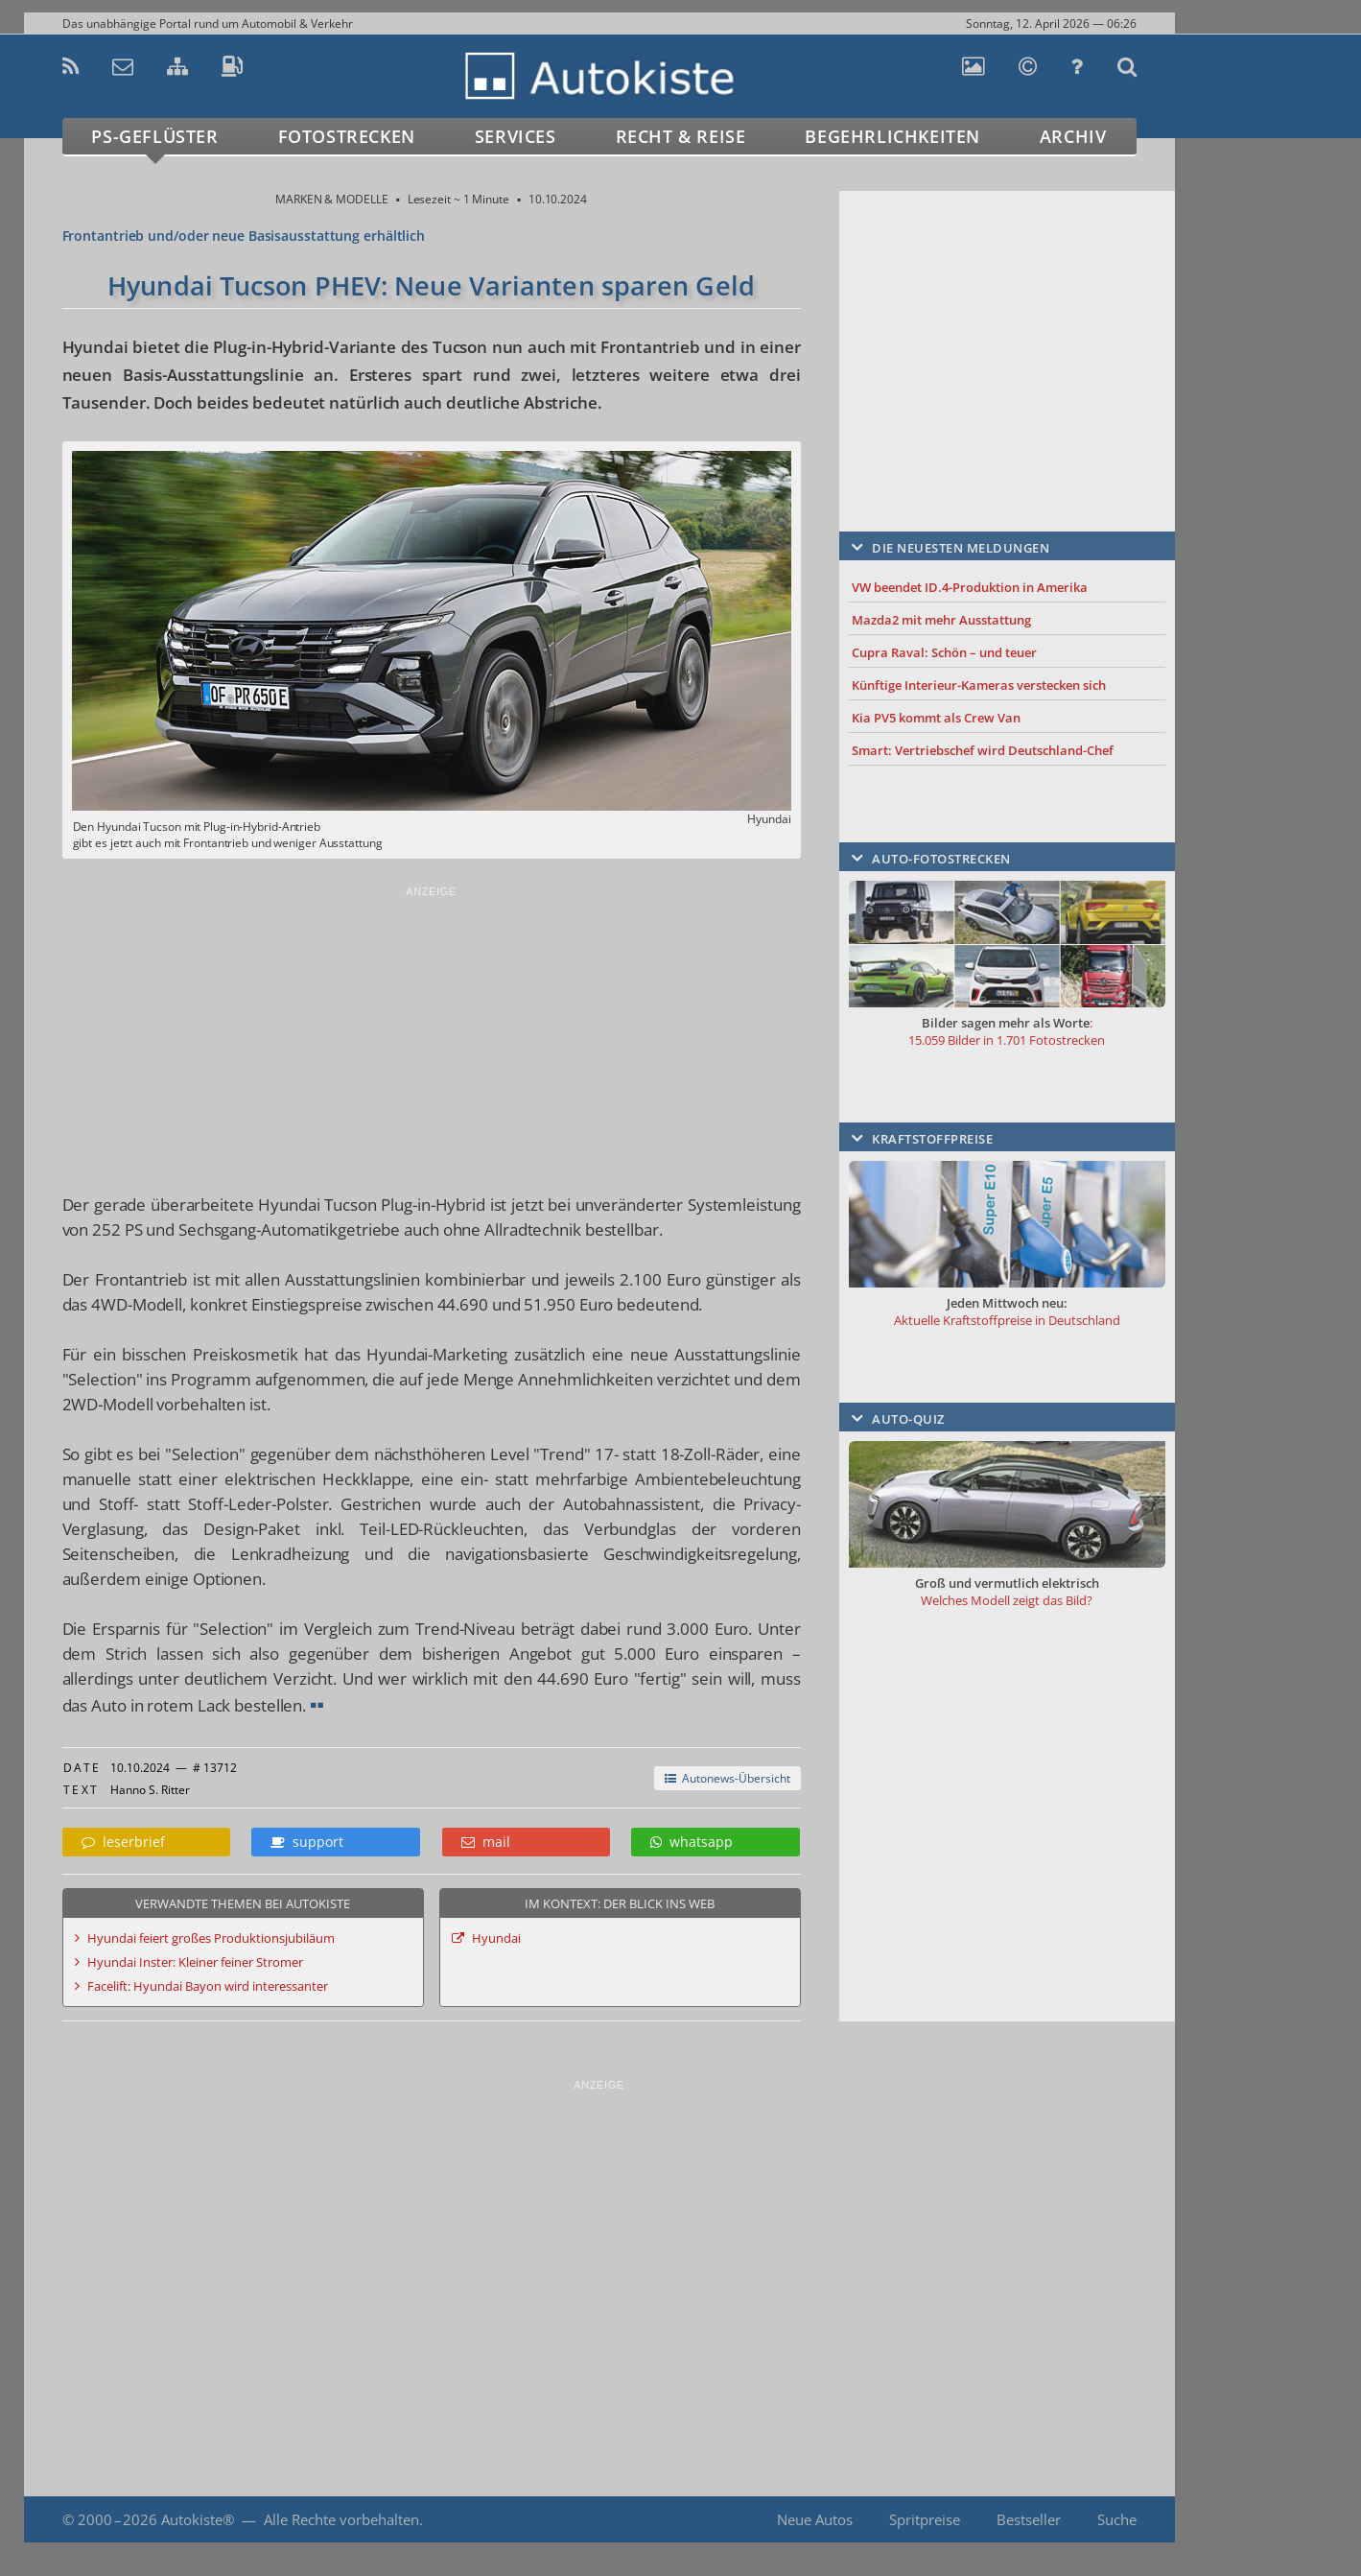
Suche (1117, 2519)
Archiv (1073, 136)
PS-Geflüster (154, 136)
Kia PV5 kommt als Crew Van (936, 717)
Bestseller (1029, 2519)
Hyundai (496, 1938)
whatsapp (691, 1841)
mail (485, 1841)
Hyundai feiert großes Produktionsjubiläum (211, 1938)
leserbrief (123, 1841)
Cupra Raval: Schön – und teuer (944, 652)
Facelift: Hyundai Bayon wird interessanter (207, 1986)
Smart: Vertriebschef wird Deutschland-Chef (983, 750)
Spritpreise (924, 2519)
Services (515, 136)
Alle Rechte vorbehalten (341, 2519)
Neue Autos (815, 2519)
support (306, 1841)
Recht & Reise (681, 136)
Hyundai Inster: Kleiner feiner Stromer (195, 1962)
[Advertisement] (431, 1034)
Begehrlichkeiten (892, 136)
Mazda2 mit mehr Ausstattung (941, 619)
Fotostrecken (346, 136)
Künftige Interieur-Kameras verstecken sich (979, 685)
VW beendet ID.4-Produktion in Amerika (970, 587)
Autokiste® (197, 2519)
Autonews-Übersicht (727, 1778)
